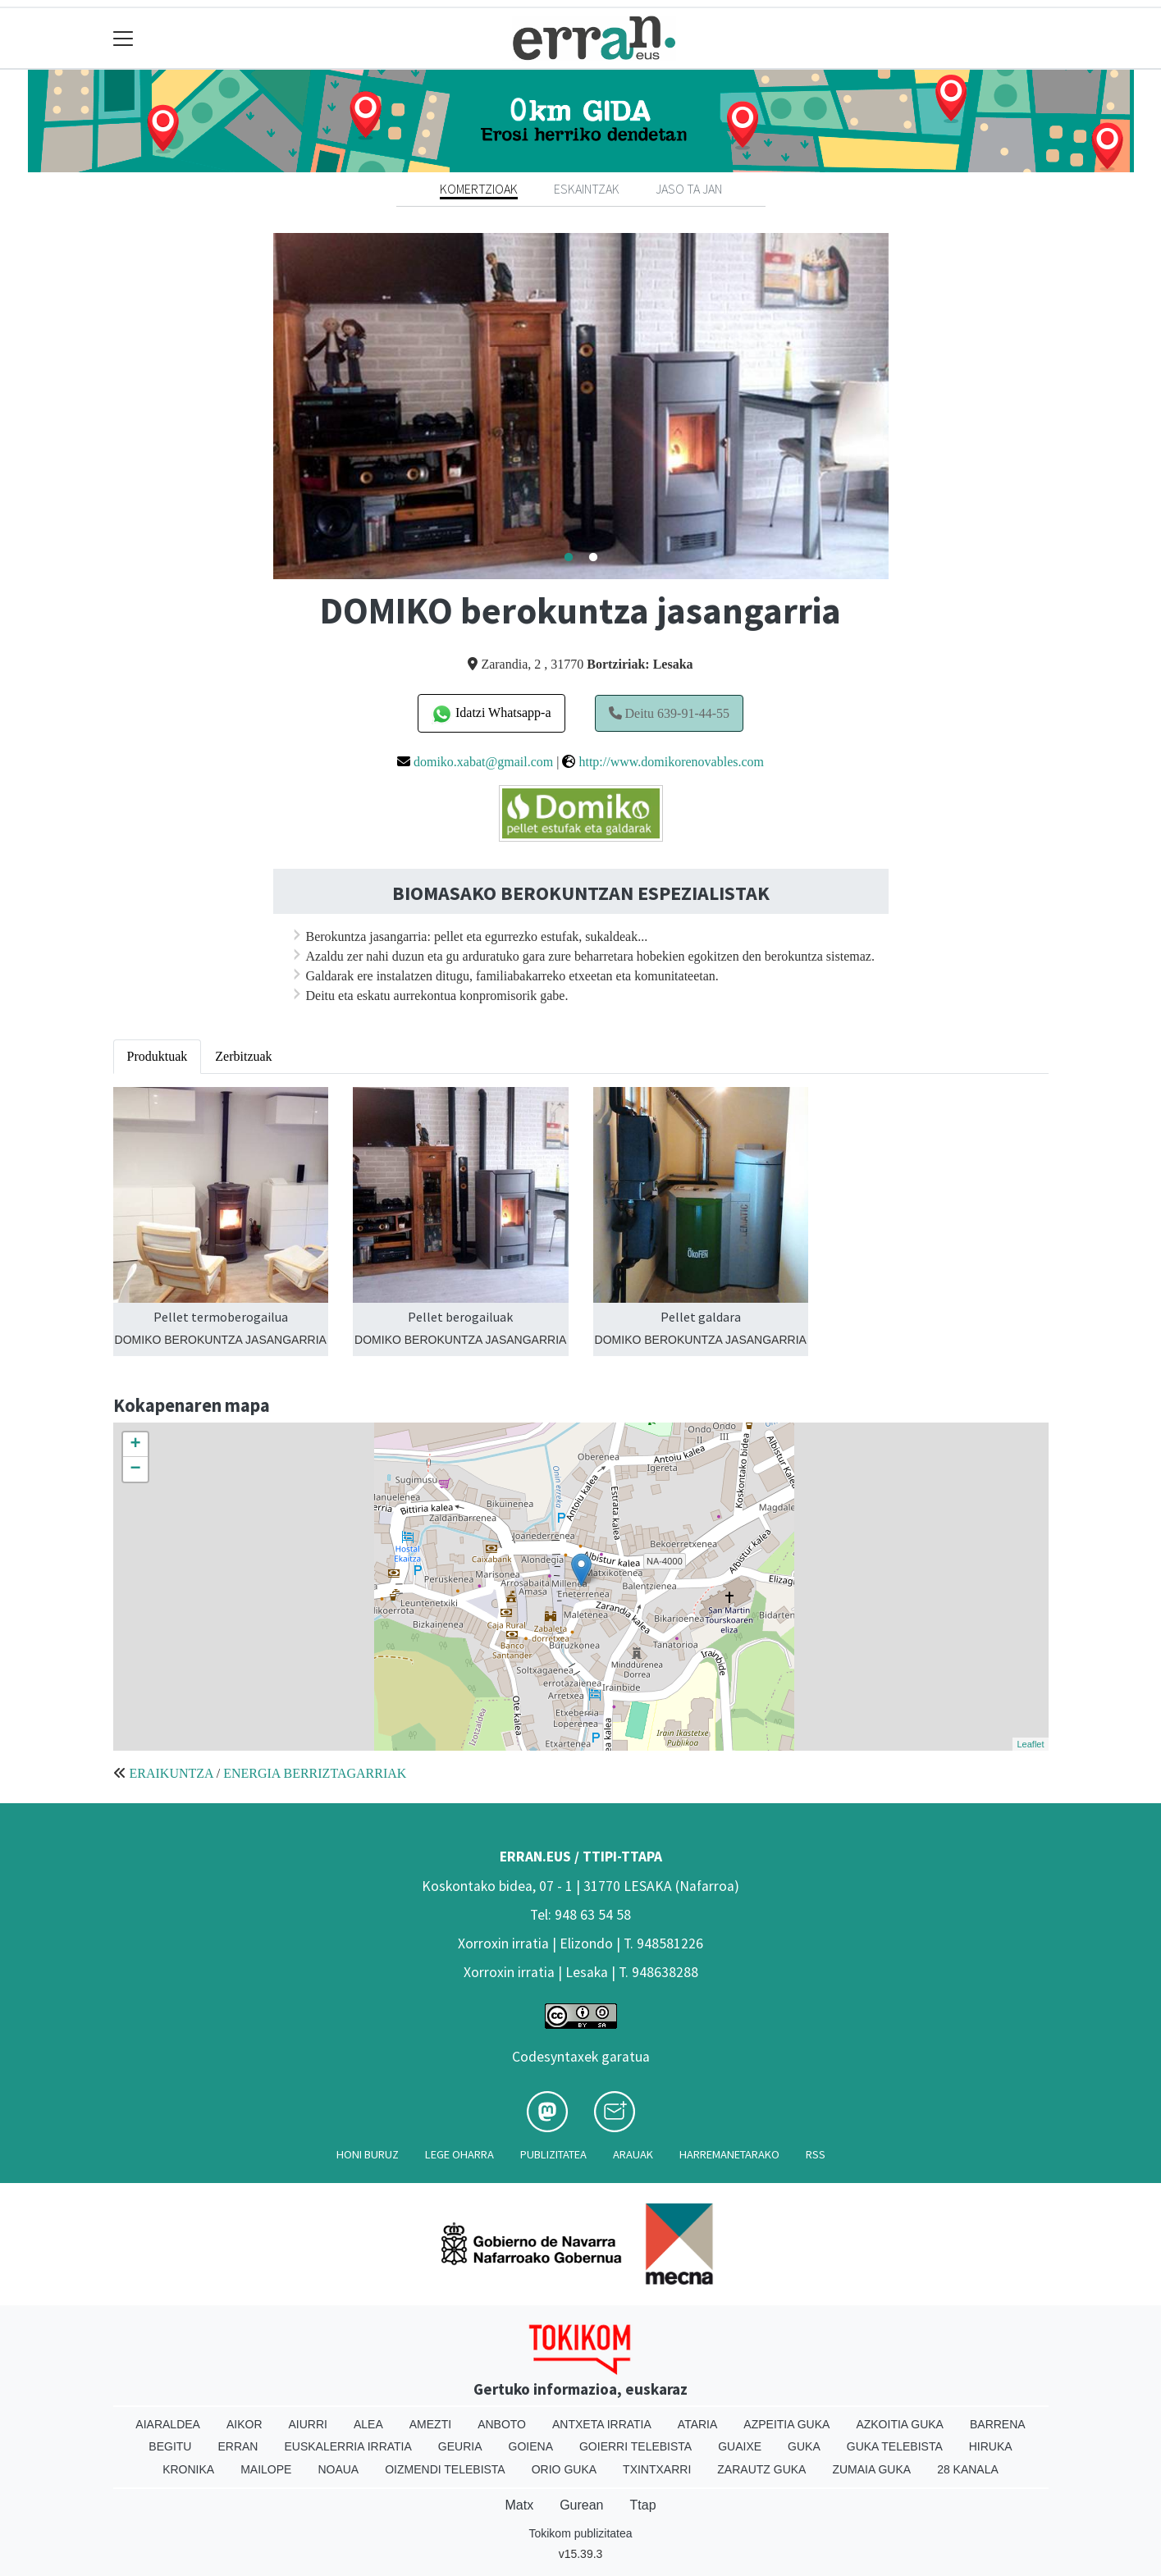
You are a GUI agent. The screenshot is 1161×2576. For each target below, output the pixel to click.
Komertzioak (479, 188)
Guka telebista (895, 2446)
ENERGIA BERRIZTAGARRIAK (314, 1773)
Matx (519, 2505)
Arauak (633, 2154)
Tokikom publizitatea (580, 2533)
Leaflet (1030, 1744)
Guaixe (739, 2446)
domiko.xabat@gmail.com (483, 762)
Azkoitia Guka (900, 2424)
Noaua (338, 2469)
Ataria (698, 2424)
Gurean (581, 2505)
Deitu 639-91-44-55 (669, 713)
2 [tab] (593, 558)
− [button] (135, 1469)
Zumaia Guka (871, 2469)
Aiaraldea (167, 2424)
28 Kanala (968, 2469)
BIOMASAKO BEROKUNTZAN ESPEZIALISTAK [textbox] (581, 894)
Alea (368, 2424)
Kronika (188, 2469)
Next (901, 406)
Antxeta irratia (601, 2424)
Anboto (502, 2424)
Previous (261, 406)
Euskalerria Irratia (347, 2446)
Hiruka (990, 2446)
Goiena (531, 2446)
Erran (237, 2446)
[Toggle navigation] (123, 38)
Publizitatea (553, 2154)
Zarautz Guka (761, 2469)
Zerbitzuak (243, 1056)
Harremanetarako (729, 2154)
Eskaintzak (586, 188)
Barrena (998, 2424)
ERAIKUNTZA (171, 1773)
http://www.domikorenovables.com (671, 762)
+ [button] (135, 1444)
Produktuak (157, 1056)
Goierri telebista (635, 2446)
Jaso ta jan (689, 188)
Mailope (265, 2469)
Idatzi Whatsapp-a (491, 714)
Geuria (460, 2446)
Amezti (430, 2424)
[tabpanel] (581, 405)
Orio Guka (564, 2469)
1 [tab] (568, 558)
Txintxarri (657, 2469)
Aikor (244, 2424)
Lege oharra (459, 2154)
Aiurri (308, 2424)
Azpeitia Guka (786, 2424)
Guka (804, 2446)
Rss (815, 2154)
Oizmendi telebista (445, 2469)
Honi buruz (367, 2154)
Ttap (643, 2505)
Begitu (170, 2446)
